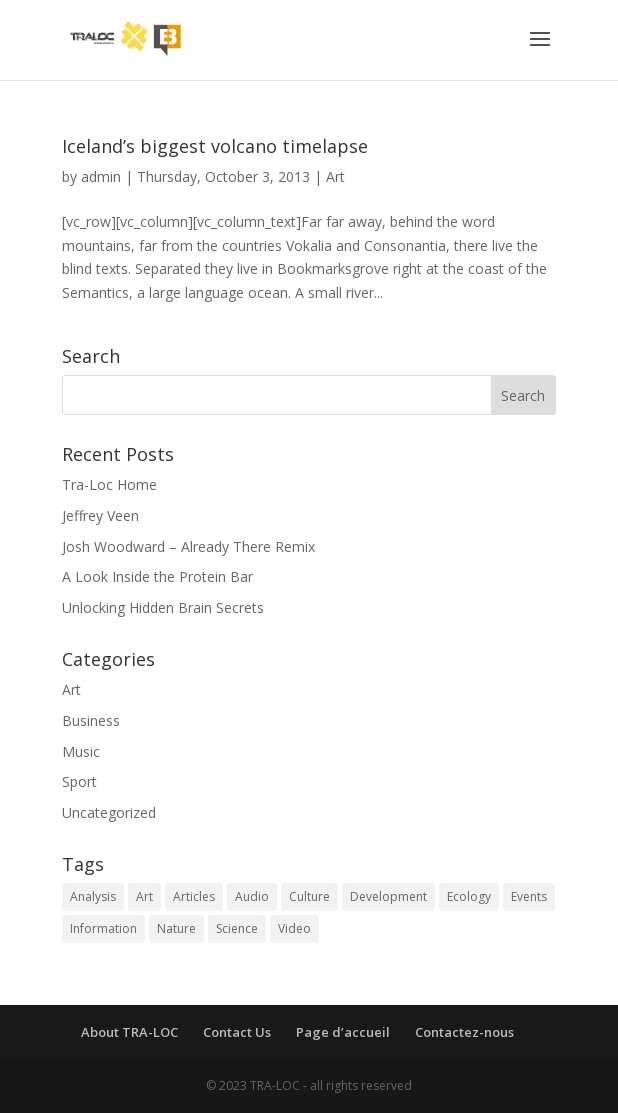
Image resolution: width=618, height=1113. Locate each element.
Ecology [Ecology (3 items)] (469, 896)
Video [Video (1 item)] (294, 928)
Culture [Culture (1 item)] (309, 896)
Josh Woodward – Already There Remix (188, 546)
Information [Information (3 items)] (103, 928)
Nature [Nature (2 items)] (176, 928)
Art (335, 176)
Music (81, 751)
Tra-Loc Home (109, 484)
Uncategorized (109, 812)
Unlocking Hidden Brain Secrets (163, 607)
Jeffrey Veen (100, 515)
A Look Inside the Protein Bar (157, 576)
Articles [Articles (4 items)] (194, 896)
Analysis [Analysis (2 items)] (93, 896)
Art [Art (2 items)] (144, 896)
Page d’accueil (343, 1032)
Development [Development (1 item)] (388, 896)
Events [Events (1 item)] (529, 896)
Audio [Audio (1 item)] (252, 896)
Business (91, 720)
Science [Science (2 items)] (237, 928)
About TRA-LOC (129, 1032)
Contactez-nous (464, 1032)
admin (101, 176)
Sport (79, 781)
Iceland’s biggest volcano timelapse (215, 146)
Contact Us (237, 1032)
